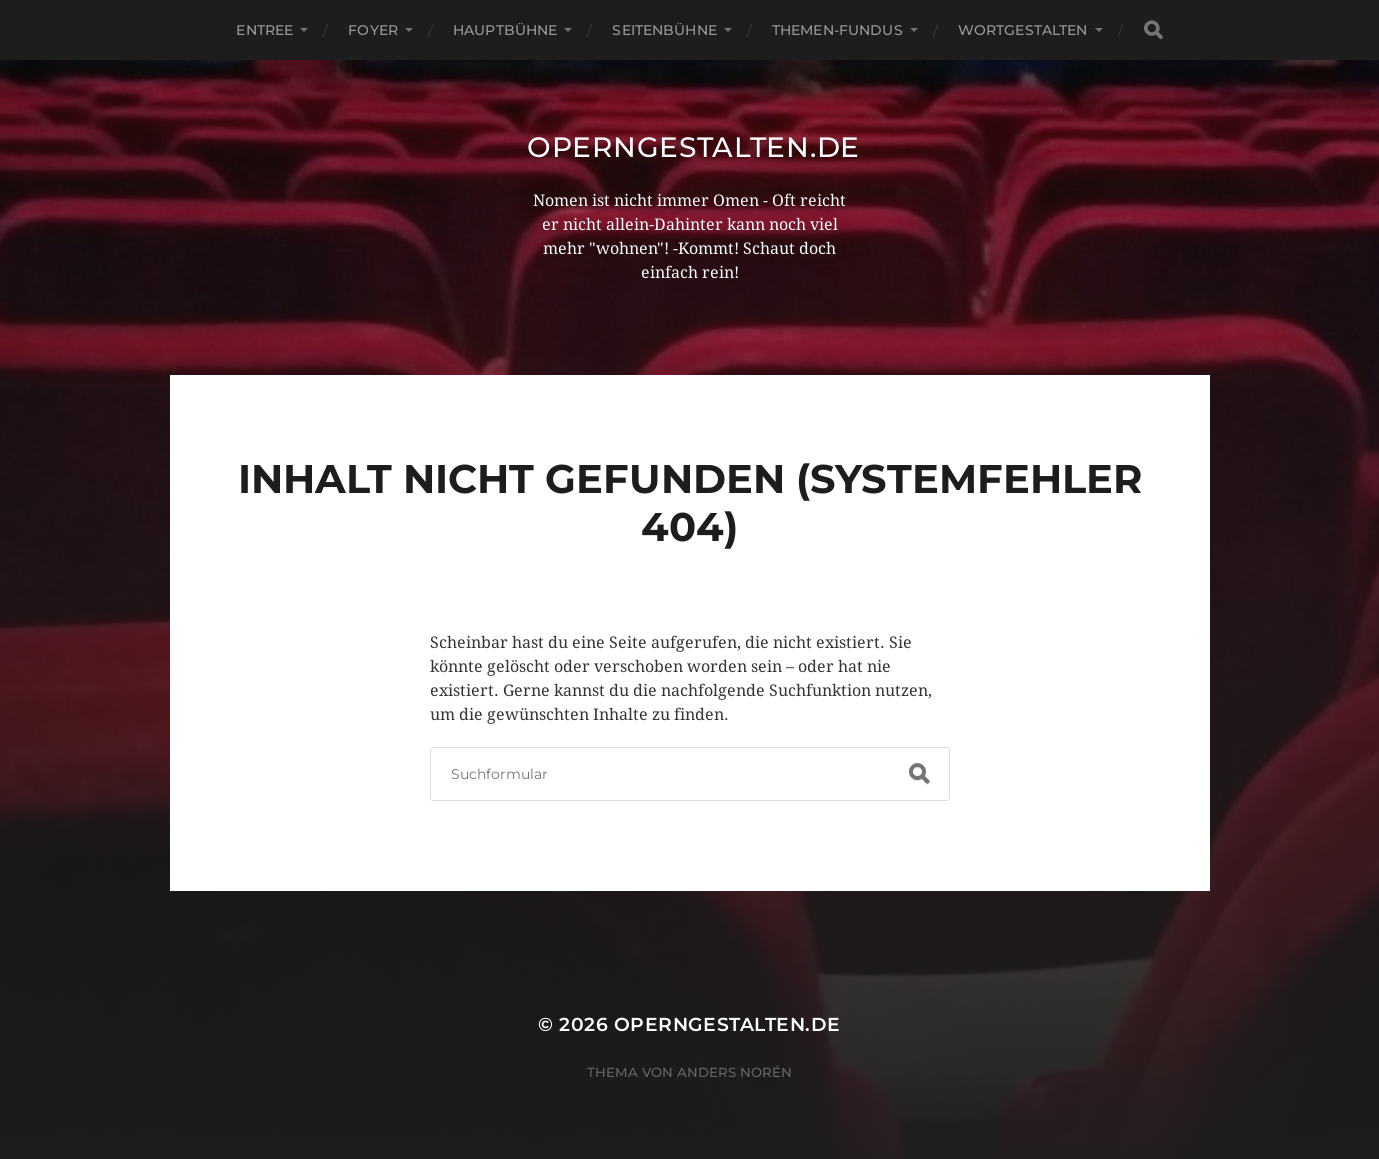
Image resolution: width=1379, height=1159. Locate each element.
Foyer (373, 30)
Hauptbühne (505, 30)
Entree (264, 30)
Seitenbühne (664, 30)
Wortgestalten (1023, 30)
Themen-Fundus (837, 30)
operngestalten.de (693, 147)
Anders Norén (734, 1072)
